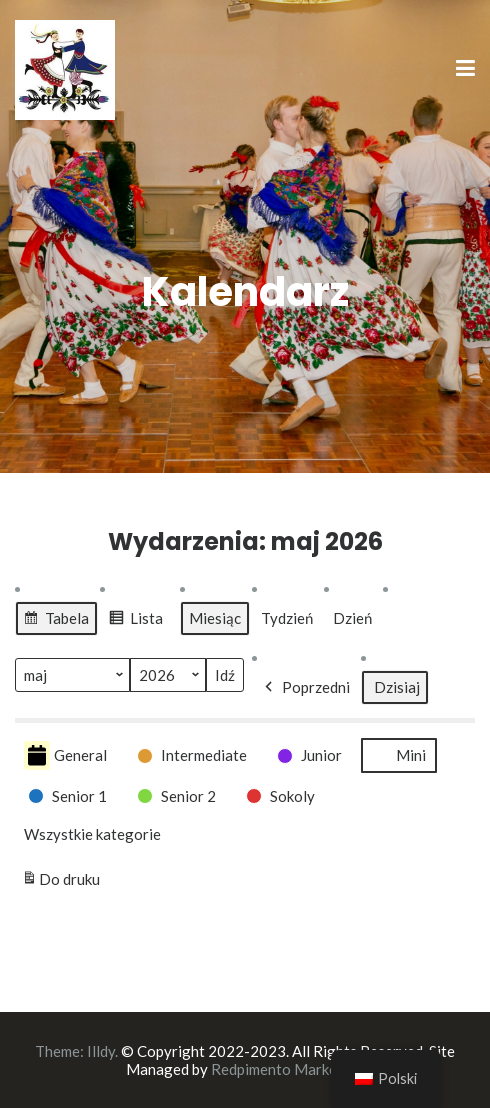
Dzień (352, 618)
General (65, 755)
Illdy (101, 1051)
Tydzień (287, 618)
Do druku (61, 878)
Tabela (56, 621)
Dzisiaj (397, 687)
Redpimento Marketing (287, 1069)
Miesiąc (215, 618)
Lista (135, 621)
